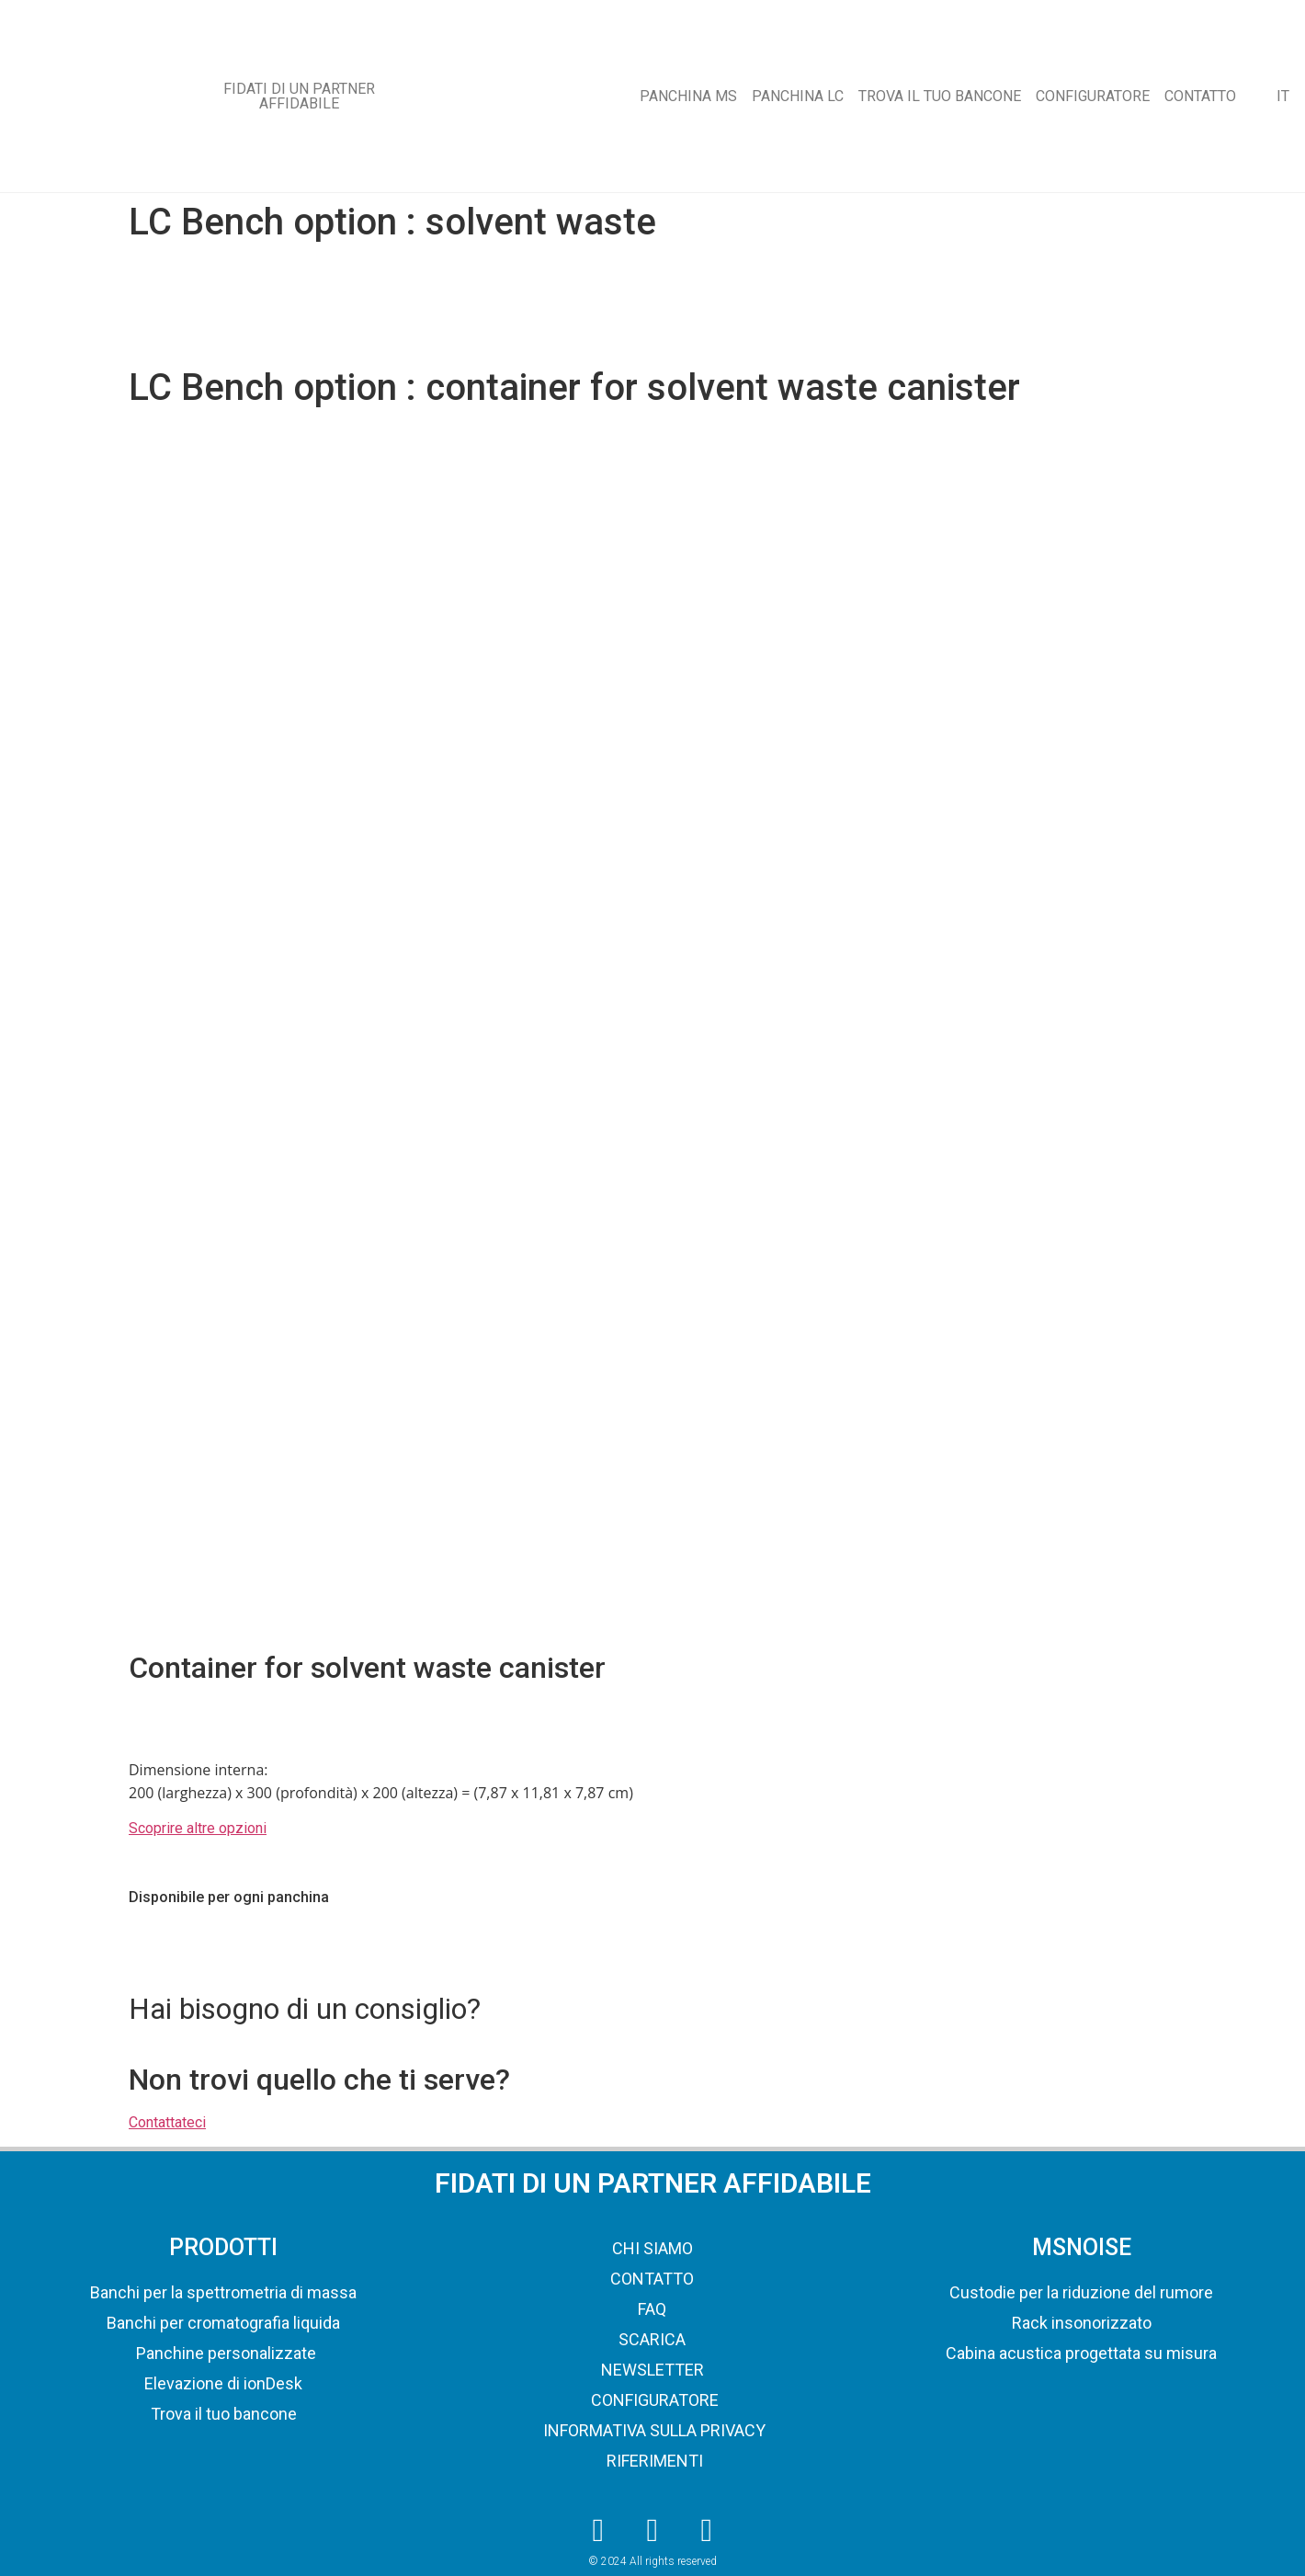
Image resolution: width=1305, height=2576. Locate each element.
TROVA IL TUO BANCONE (939, 96)
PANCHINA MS (688, 96)
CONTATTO (1200, 96)
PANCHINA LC (798, 96)
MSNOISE (1081, 2247)
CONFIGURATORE (1093, 96)
